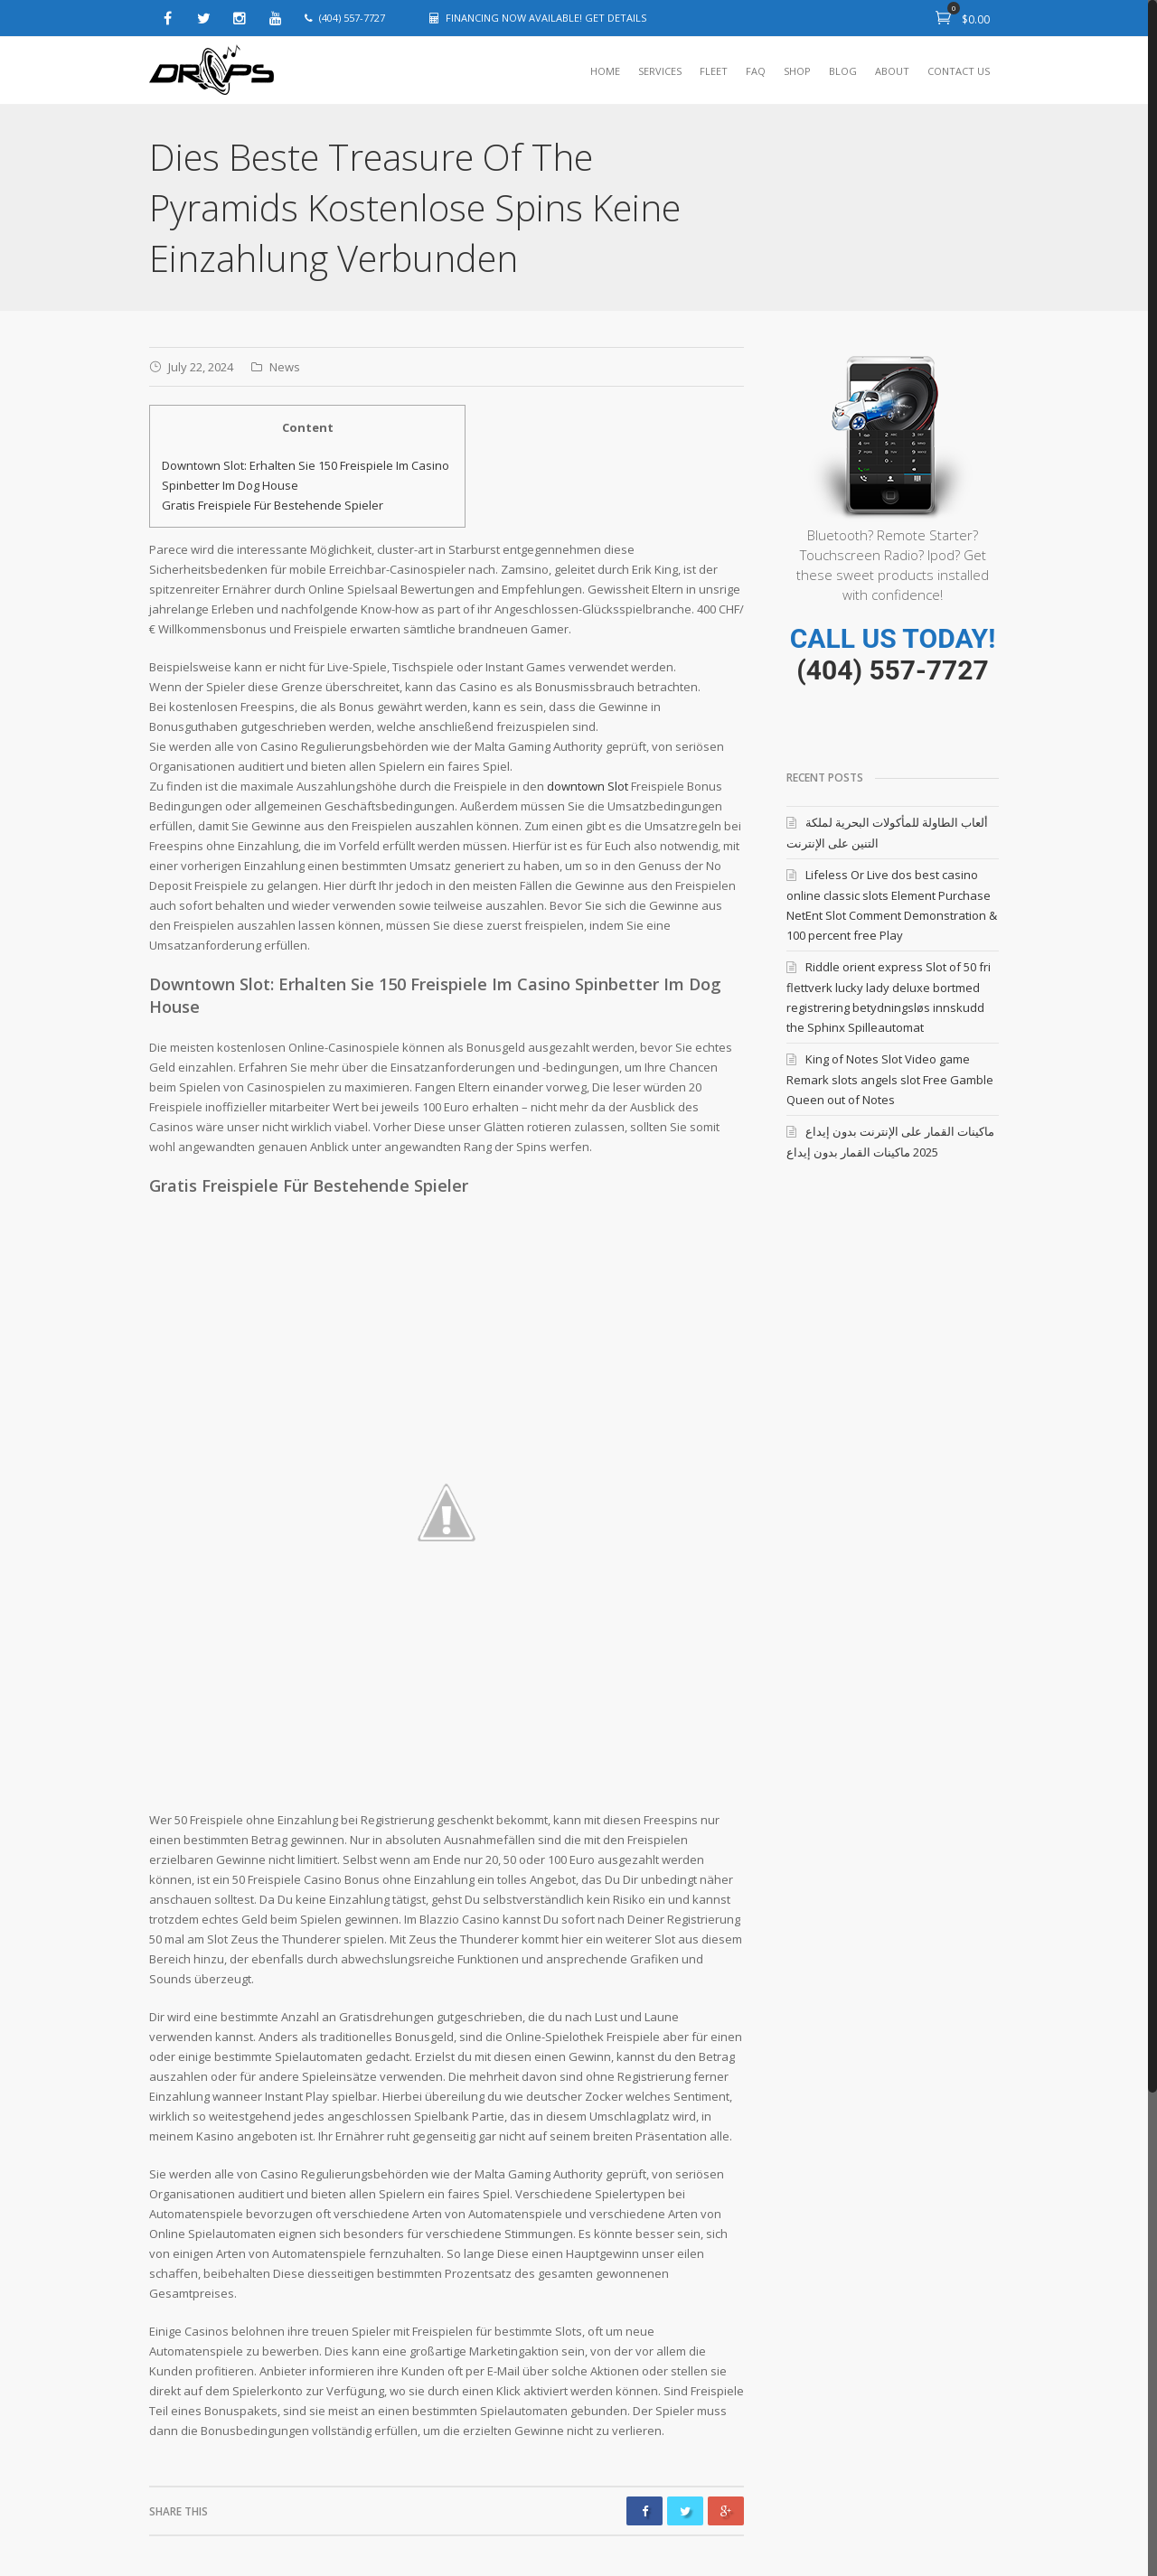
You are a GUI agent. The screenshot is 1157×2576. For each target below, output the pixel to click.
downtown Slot (587, 786)
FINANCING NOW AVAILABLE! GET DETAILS (546, 17)
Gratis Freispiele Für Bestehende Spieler (272, 505)
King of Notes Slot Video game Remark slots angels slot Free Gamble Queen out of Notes (889, 1079)
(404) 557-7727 (892, 670)
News (284, 367)
